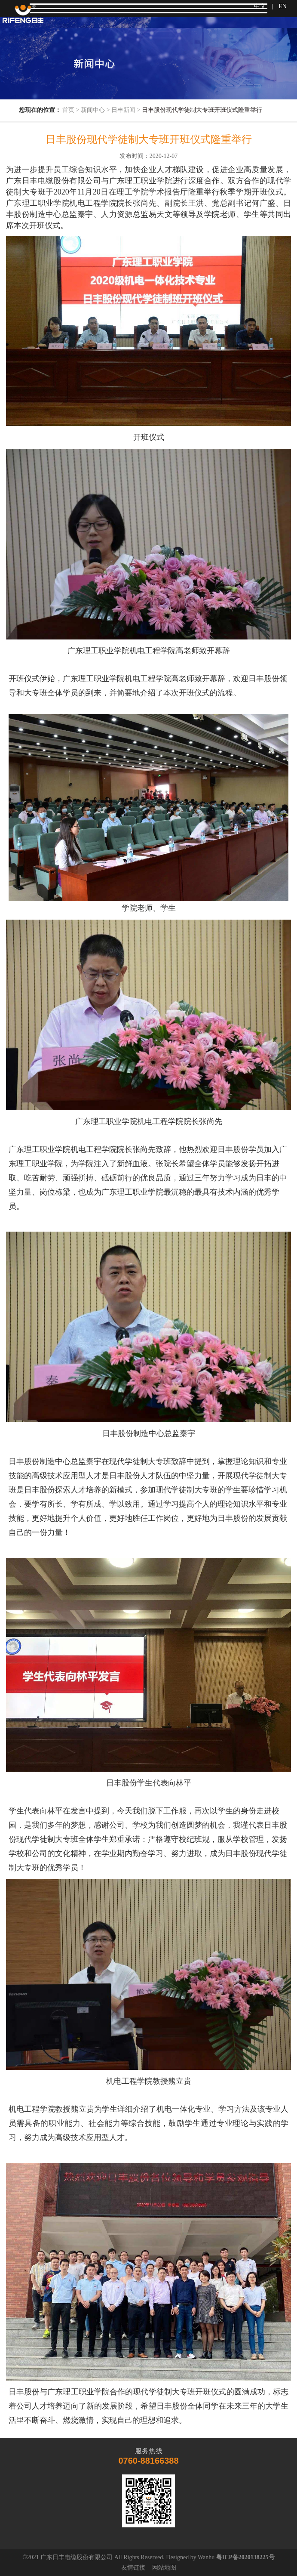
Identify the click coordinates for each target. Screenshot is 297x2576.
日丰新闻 (123, 110)
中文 (260, 6)
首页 (68, 110)
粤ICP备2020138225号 (245, 2557)
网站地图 (164, 2567)
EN (283, 6)
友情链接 (133, 2567)
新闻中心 (93, 110)
